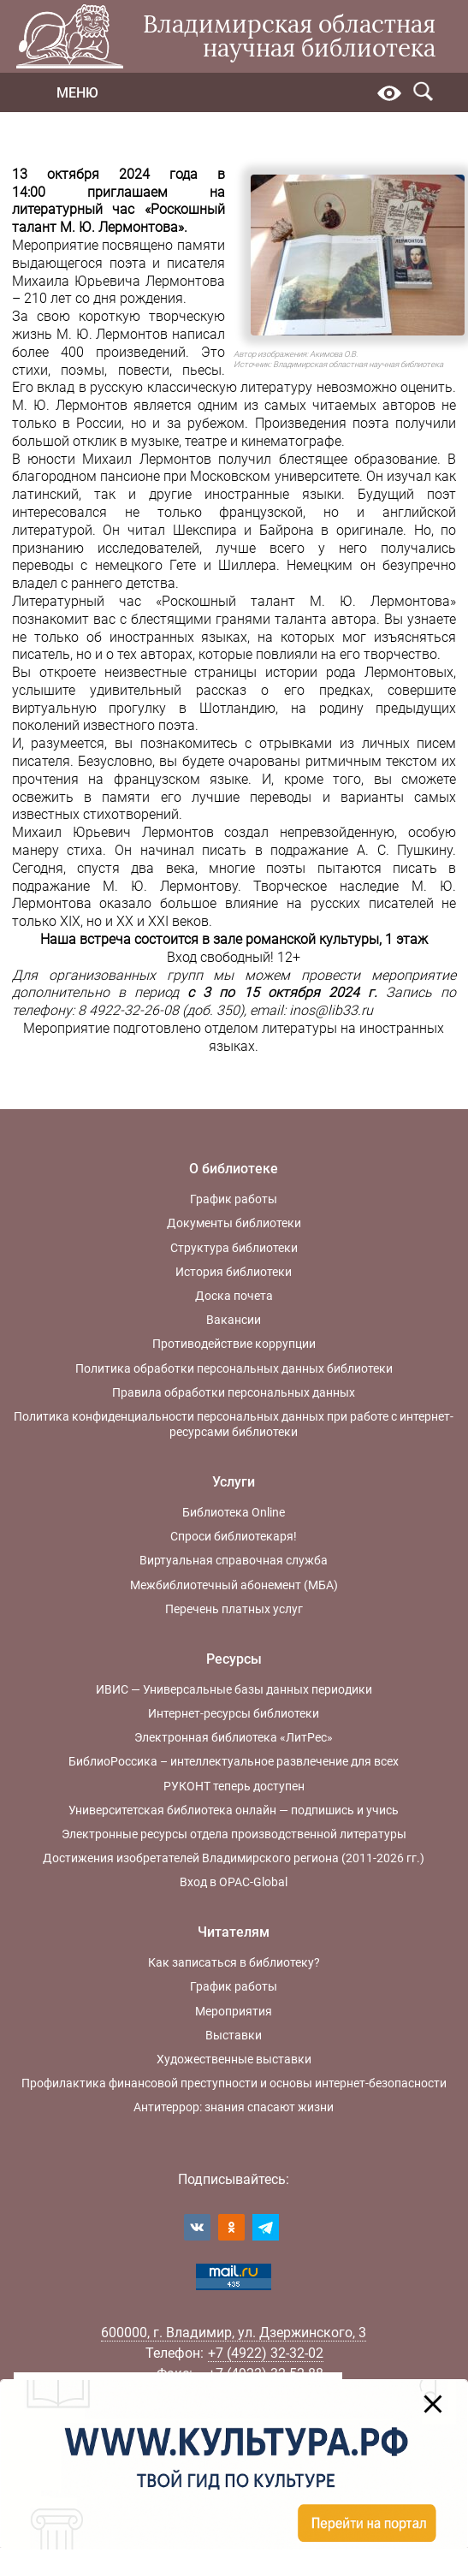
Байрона (290, 530)
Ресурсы (234, 1659)
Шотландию (237, 708)
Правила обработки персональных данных (233, 1392)
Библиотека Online (233, 1512)
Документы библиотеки (234, 1223)
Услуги (233, 1482)
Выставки (233, 2035)
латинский (45, 494)
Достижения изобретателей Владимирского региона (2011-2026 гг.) (233, 1858)
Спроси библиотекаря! (233, 1536)
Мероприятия (233, 2011)
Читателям (234, 1932)
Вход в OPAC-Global (233, 1882)
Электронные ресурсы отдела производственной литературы (234, 1834)
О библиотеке (233, 1168)
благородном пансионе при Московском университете (185, 476)
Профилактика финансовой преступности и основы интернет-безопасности (234, 2083)
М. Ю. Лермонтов (112, 334)
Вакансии (233, 1320)
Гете (182, 565)
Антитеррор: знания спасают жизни (233, 2107)
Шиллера (247, 565)
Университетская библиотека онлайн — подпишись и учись (233, 1810)
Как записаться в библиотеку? (234, 1962)
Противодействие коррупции (234, 1343)
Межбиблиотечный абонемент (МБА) (234, 1585)
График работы (233, 1199)
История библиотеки (233, 1272)
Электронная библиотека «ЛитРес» (233, 1737)
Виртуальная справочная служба (233, 1560)
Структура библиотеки (234, 1248)
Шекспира (205, 530)
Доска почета (234, 1296)
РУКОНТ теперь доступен (234, 1786)
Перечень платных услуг (234, 1609)
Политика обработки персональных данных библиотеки (234, 1368)
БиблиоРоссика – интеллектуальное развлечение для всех (233, 1761)
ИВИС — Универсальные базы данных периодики (234, 1689)
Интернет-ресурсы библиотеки (233, 1713)
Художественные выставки (234, 2059)
